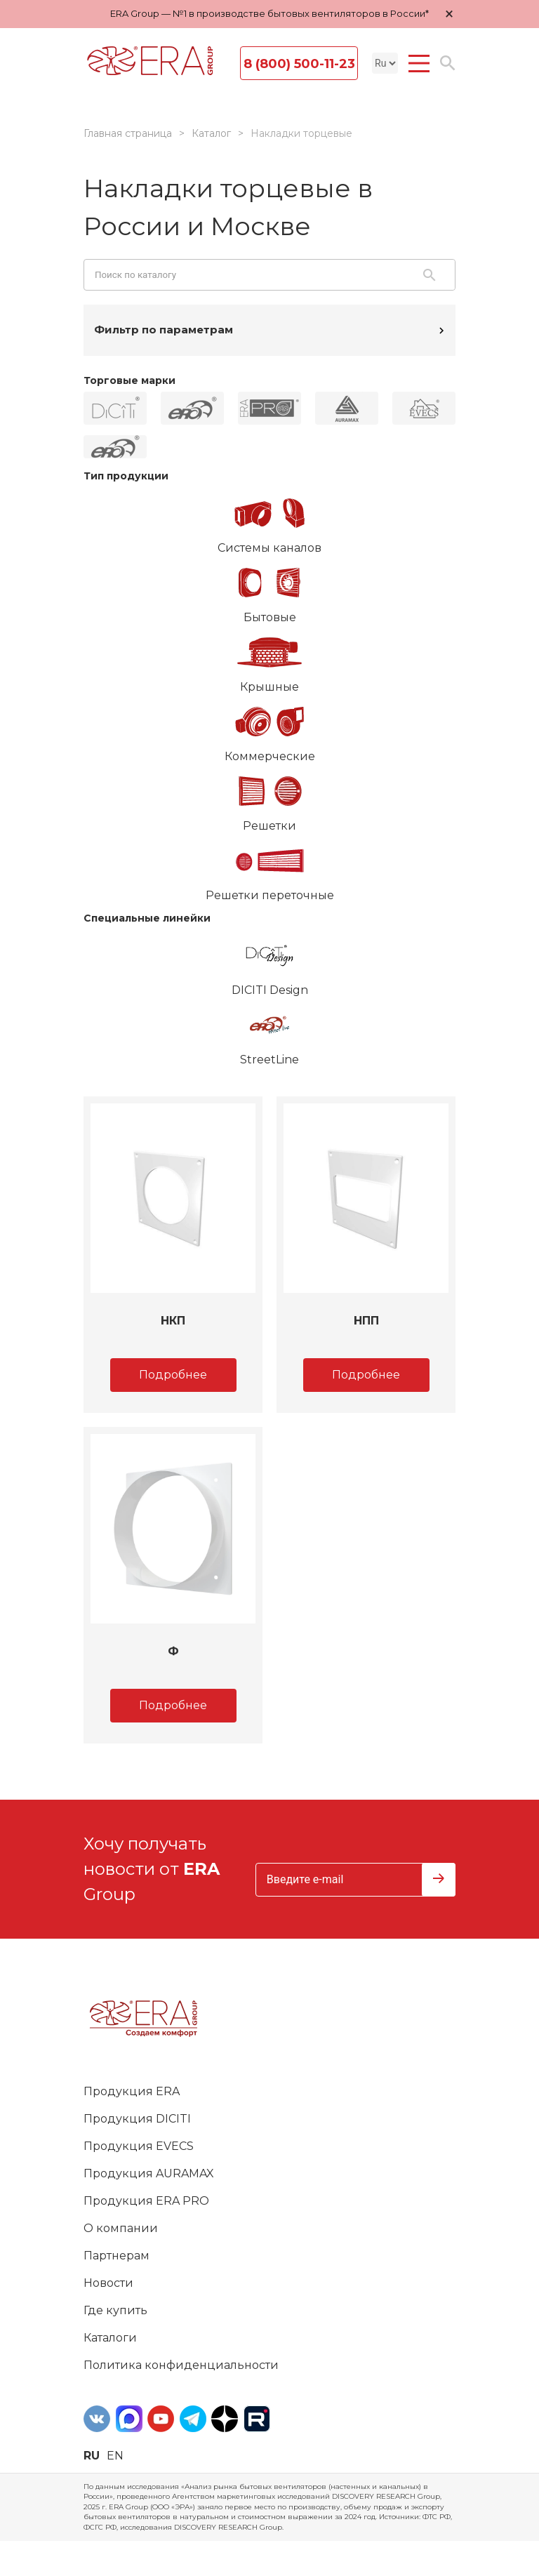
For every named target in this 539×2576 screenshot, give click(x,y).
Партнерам (116, 2255)
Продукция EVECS (139, 2146)
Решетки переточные (269, 868)
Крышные (269, 659)
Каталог (211, 133)
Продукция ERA (132, 2091)
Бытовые (269, 590)
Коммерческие (269, 729)
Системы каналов (269, 521)
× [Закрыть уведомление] (449, 13)
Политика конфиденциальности (181, 2365)
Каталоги (110, 2337)
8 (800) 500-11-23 (299, 64)
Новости (108, 2283)
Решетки (269, 798)
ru (92, 2455)
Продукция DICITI (137, 2118)
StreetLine (269, 1032)
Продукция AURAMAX (149, 2173)
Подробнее (173, 1374)
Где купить (115, 2310)
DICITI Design (269, 963)
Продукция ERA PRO (146, 2200)
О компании (121, 2228)
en (115, 2455)
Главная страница (128, 133)
